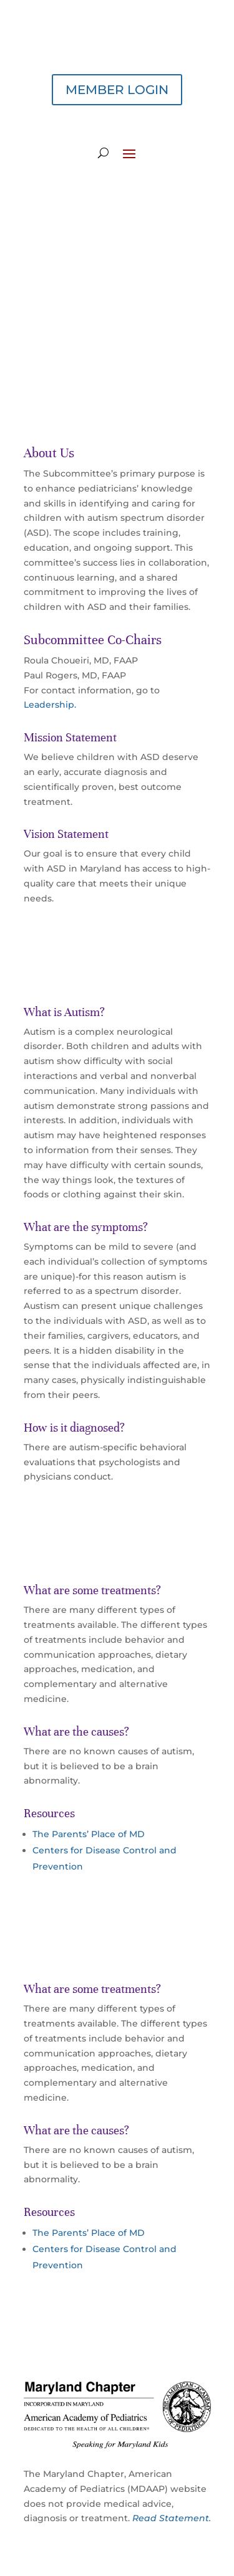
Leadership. (50, 704)
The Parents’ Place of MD (88, 1834)
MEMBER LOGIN (117, 89)
